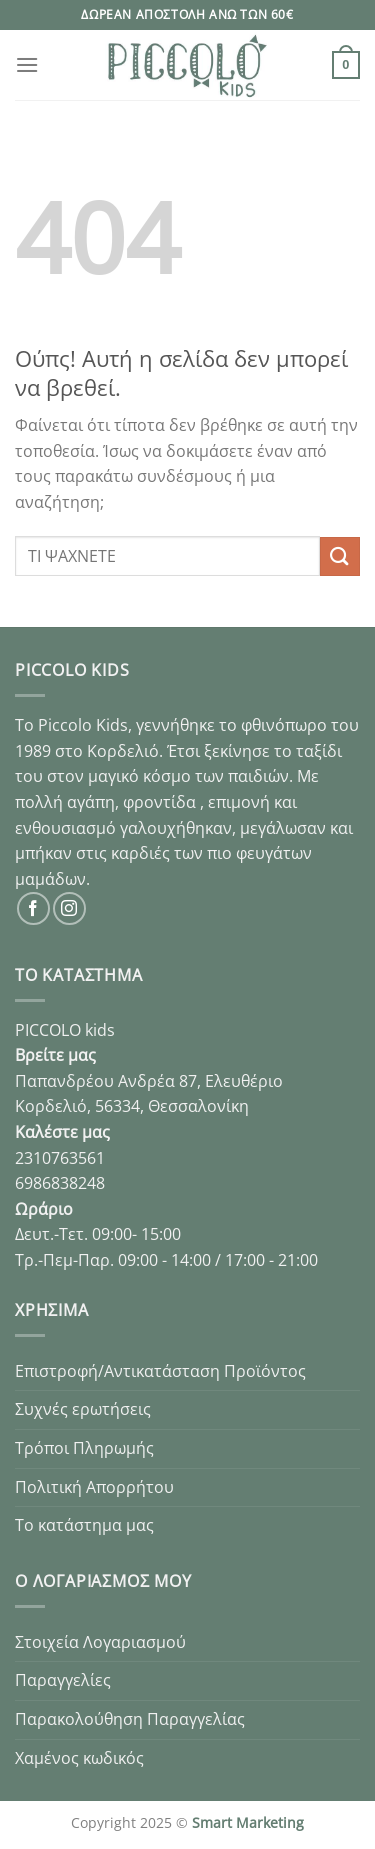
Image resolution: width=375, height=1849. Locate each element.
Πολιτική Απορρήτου (94, 1487)
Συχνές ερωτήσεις (83, 1409)
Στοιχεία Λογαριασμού (100, 1642)
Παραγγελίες (63, 1680)
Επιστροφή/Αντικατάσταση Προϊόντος (160, 1371)
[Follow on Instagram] (69, 908)
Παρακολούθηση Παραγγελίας (130, 1719)
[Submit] (340, 556)
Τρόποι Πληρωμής (84, 1448)
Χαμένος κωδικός (79, 1758)
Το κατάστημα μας (84, 1525)
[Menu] (27, 64)
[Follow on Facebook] (33, 908)
